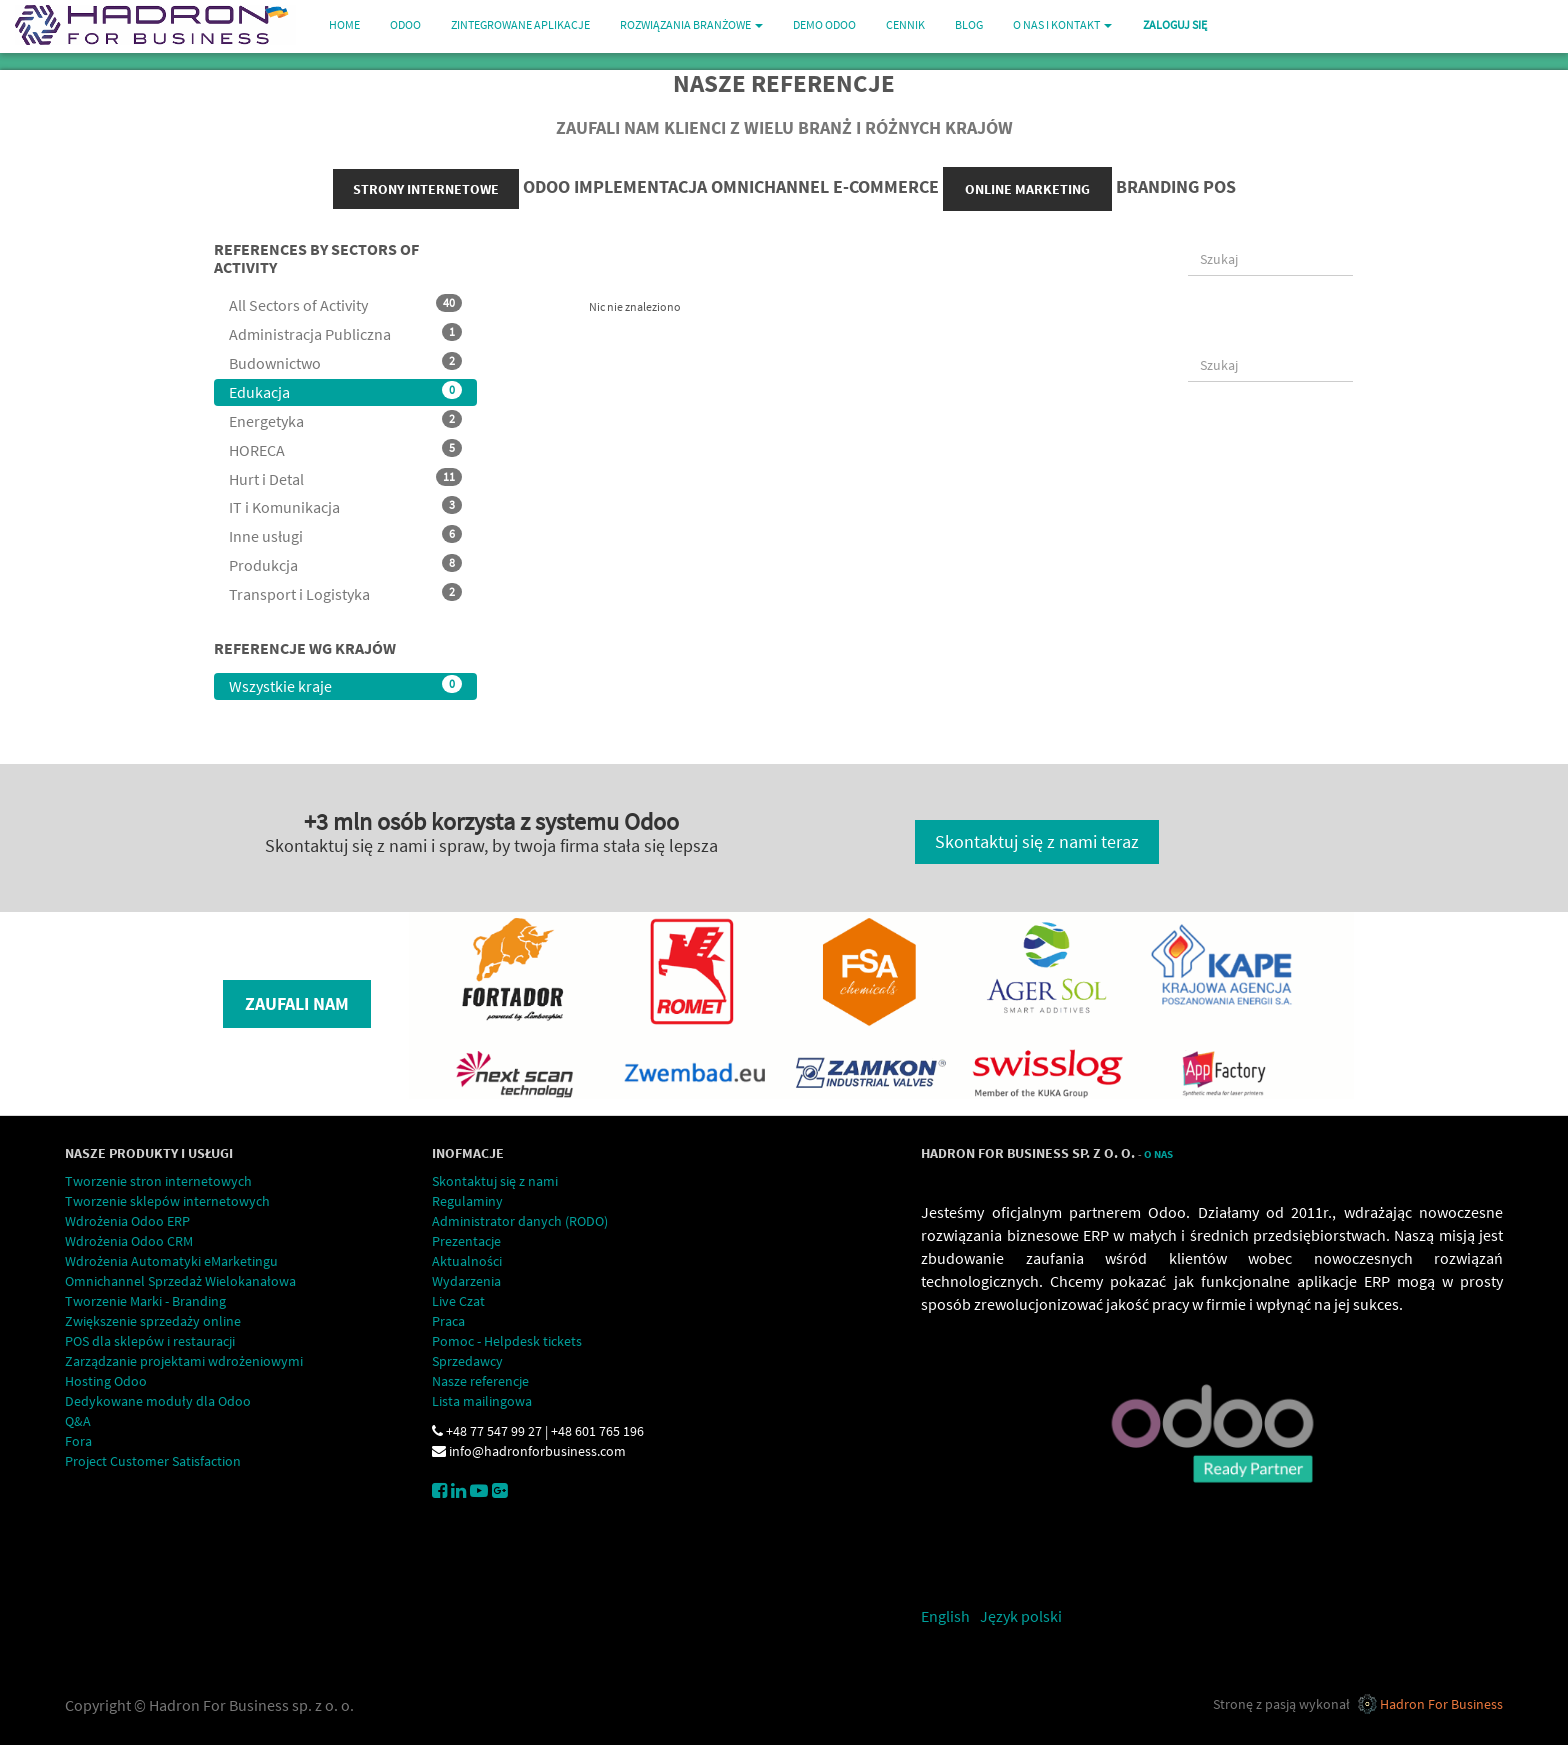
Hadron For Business (1441, 1704)
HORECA (345, 449)
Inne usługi (345, 535)
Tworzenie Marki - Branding (145, 1301)
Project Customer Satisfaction (153, 1461)
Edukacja (345, 391)
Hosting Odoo (106, 1381)
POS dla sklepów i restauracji (150, 1341)
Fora (78, 1441)
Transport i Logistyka (345, 593)
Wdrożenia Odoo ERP (127, 1221)
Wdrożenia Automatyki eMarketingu (171, 1261)
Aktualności (467, 1261)
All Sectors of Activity (345, 304)
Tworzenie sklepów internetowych (167, 1201)
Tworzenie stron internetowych (158, 1181)
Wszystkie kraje (345, 685)
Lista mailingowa (482, 1401)
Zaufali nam (297, 1003)
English (945, 1616)
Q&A (78, 1421)
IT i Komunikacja (345, 506)
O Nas (1158, 1154)
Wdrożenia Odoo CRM (129, 1241)
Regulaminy (467, 1201)
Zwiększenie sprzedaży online (153, 1321)
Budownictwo (345, 362)
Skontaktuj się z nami (495, 1181)
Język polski (1021, 1616)
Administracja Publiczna (345, 333)
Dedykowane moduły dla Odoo (158, 1401)
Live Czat (458, 1301)
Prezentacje (466, 1241)
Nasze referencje (480, 1381)
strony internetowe (426, 189)
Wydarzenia (466, 1281)
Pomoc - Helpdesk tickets (507, 1341)
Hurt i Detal (345, 478)
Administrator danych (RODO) (520, 1221)
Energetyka (345, 420)
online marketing (1027, 189)
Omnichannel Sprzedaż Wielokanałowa (180, 1281)
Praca (448, 1321)
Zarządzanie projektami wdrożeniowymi (184, 1361)
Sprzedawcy (467, 1361)
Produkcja (345, 564)
